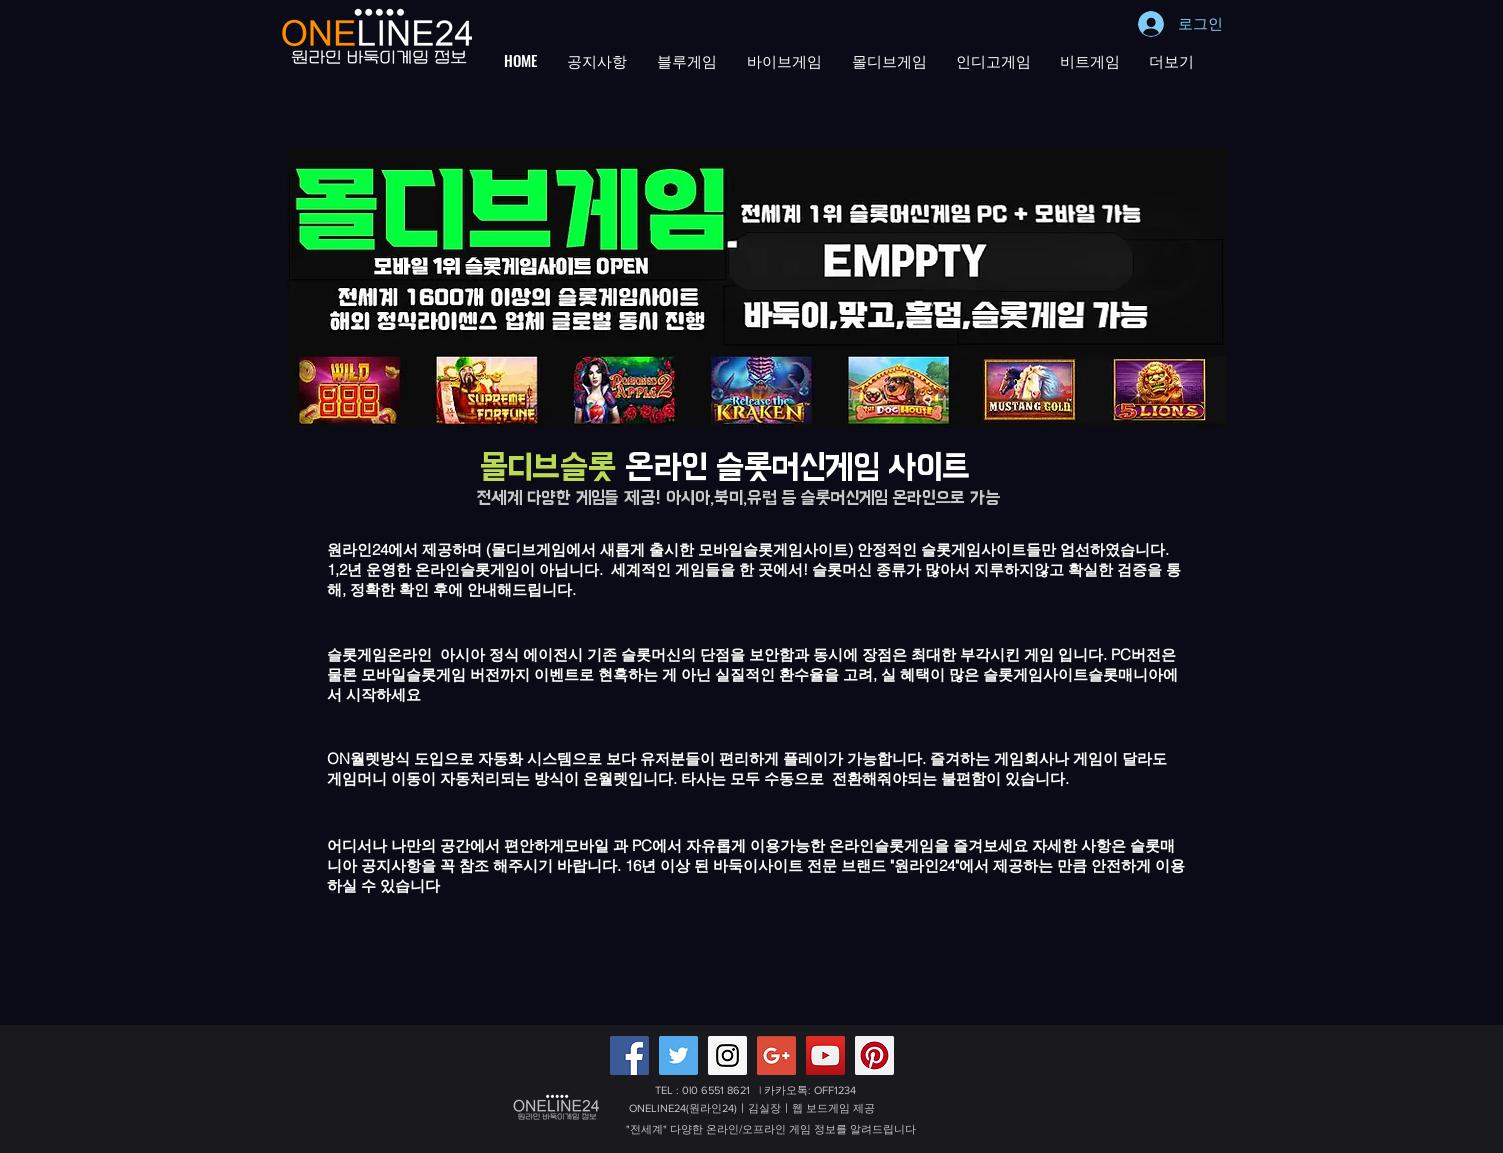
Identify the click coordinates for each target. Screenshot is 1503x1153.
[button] (597, 60)
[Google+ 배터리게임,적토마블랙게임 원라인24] (776, 1055)
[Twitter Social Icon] (678, 1055)
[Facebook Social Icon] (629, 1055)
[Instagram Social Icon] (727, 1055)
